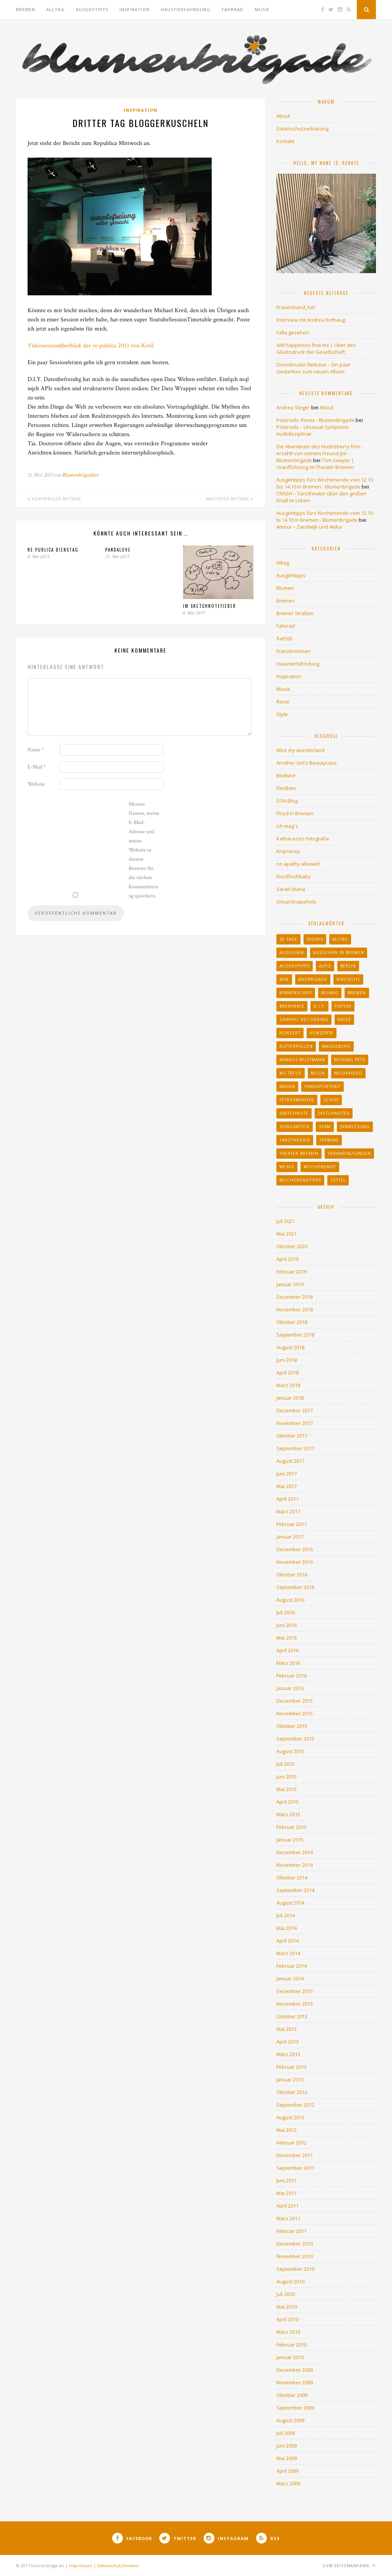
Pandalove (118, 550)
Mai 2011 (286, 2193)
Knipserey (288, 851)
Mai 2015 (286, 1789)
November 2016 (294, 1561)
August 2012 (290, 2117)
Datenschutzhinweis (118, 2565)
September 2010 (295, 2268)
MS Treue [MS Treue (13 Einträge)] (290, 1073)
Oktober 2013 (291, 2016)
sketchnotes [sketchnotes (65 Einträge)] (334, 1113)
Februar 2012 (291, 2142)
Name (36, 749)
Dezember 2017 (294, 1410)
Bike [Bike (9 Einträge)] (284, 979)
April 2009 (287, 2470)
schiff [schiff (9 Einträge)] (331, 1099)
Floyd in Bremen (295, 813)
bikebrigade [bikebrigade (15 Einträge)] (312, 979)
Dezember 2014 (294, 1852)
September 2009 (295, 2407)
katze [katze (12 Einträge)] (344, 1019)
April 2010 (287, 2319)
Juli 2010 (285, 2294)
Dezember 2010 (294, 2243)
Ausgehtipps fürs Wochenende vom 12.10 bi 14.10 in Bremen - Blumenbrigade (324, 516)
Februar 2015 (291, 1827)
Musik (262, 9)
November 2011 (294, 2155)
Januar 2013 (290, 2079)
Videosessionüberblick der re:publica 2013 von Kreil (91, 346)
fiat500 (284, 638)
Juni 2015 (286, 1776)
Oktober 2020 (291, 1246)
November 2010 (294, 2256)
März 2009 (288, 2483)
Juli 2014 (285, 1915)
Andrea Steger (293, 407)
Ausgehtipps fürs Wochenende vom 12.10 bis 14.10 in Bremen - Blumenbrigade (324, 483)
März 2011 (288, 2218)
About (283, 115)
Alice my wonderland (300, 750)
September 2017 (295, 1448)
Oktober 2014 (291, 1877)
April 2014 (287, 1940)
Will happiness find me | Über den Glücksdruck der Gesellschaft (316, 348)
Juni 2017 (286, 1473)
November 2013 (294, 2003)
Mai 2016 (286, 1637)
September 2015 (295, 1738)
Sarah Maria (290, 889)
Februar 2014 (291, 1965)
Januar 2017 (290, 1536)
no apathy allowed (298, 863)
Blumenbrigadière (80, 475)
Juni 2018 (286, 1359)
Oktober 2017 (291, 1435)
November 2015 (294, 1713)
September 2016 (295, 1587)
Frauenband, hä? (296, 307)
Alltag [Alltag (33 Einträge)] (340, 939)
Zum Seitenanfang (349, 2565)
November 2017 (294, 1423)
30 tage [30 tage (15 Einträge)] (288, 939)
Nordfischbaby (293, 876)
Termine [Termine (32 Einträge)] (329, 1140)
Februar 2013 (291, 2066)
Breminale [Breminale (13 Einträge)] (291, 1006)
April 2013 (287, 2041)
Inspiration (134, 9)
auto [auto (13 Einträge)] (325, 966)
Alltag (55, 9)
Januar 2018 (290, 1397)
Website (36, 784)
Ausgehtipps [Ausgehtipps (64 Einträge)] (294, 966)
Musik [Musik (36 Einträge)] (318, 1073)
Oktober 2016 (291, 1574)
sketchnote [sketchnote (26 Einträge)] (294, 1113)
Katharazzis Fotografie (302, 838)
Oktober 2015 (291, 1726)
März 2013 (288, 2054)
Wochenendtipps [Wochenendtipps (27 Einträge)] (300, 1180)
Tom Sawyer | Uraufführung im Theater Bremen (315, 464)
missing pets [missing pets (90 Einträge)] (349, 1059)
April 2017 (287, 1498)
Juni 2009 (286, 2445)
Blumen (285, 588)
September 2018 (295, 1334)
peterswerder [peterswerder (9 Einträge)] (296, 1099)
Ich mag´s (287, 825)
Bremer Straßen (295, 613)
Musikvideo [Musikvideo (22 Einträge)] (348, 1073)
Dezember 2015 (294, 1700)
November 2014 (294, 1864)
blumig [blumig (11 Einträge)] (329, 992)
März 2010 (288, 2331)
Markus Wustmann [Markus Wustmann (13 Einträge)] (302, 1059)
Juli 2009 (285, 2432)
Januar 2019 (290, 1284)
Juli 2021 (285, 1221)
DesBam (286, 788)
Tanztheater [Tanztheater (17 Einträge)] (294, 1140)
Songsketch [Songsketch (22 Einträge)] (294, 1126)
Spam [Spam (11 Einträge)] (325, 1126)
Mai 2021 (286, 1233)
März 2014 (288, 1953)
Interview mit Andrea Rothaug (310, 319)
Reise (282, 701)
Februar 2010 (291, 2344)
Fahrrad (232, 9)
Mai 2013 (286, 2029)
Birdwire (286, 775)
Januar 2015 (290, 1839)
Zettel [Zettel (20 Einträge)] (338, 1180)
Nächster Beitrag (229, 499)
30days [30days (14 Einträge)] (315, 939)
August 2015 (290, 1751)
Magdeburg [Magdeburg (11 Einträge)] (336, 1046)
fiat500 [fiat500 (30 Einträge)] (343, 1006)
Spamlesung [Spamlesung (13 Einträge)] (355, 1126)
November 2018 (294, 1309)
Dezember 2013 (294, 1991)
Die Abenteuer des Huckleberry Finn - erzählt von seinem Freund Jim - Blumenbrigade (319, 453)
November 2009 (294, 2382)
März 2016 (288, 1662)
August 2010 (290, 2281)
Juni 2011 (286, 2180)
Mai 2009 (286, 2458)
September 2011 (295, 2167)
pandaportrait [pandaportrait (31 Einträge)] (322, 1086)
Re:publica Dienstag (53, 550)
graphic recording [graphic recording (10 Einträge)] (303, 1019)
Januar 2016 (290, 1688)
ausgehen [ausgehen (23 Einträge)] (291, 952)
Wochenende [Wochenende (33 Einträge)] (320, 1166)
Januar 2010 (290, 2357)
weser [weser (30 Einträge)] (286, 1166)
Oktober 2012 (291, 2092)
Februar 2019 (291, 1271)
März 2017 (288, 1511)
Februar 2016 (291, 1675)
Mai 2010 (286, 2306)
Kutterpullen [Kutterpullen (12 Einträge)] (296, 1046)
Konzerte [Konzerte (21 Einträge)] (321, 1033)
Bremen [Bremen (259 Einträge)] (357, 992)
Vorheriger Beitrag (54, 499)
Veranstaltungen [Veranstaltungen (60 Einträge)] (349, 1153)
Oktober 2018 (291, 1322)
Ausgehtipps (92, 9)
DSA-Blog (286, 800)
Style (282, 714)
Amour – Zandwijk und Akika (309, 526)
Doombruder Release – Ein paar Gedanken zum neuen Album (313, 368)
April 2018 (287, 1372)
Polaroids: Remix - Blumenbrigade (315, 420)
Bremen (25, 9)
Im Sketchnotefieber (209, 606)
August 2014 (290, 1902)
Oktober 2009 (291, 2395)
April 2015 (287, 1801)
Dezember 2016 (294, 1549)
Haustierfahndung (186, 9)
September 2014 (295, 1890)
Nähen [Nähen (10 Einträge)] (287, 1086)
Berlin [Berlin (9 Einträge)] (348, 966)
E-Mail (37, 767)
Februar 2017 (291, 1524)
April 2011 (287, 2205)
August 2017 (290, 1460)
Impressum (80, 2565)
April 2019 (287, 1258)
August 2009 (290, 2420)
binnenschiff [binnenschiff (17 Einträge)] (295, 992)
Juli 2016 (285, 1612)
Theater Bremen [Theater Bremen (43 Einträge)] (298, 1153)
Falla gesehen (292, 332)
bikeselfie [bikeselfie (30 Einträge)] (348, 979)
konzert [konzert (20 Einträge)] (290, 1033)
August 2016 (290, 1599)
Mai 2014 (286, 1928)
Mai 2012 (286, 2130)
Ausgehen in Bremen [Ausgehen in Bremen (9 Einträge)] (338, 952)
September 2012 (295, 2104)
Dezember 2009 (294, 2369)
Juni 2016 (286, 1625)
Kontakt (285, 141)
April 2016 (287, 1650)
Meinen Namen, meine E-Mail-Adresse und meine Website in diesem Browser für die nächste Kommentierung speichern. (144, 850)
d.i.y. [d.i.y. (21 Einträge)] (319, 1006)
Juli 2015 (285, 1763)
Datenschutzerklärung (302, 128)
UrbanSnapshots (296, 901)
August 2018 (290, 1347)
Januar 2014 (290, 1978)
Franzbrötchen (293, 651)
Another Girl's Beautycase (306, 762)
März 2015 (288, 1814)
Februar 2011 (291, 2231)
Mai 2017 (286, 1486)
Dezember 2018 (294, 1296)
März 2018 (288, 1385)
